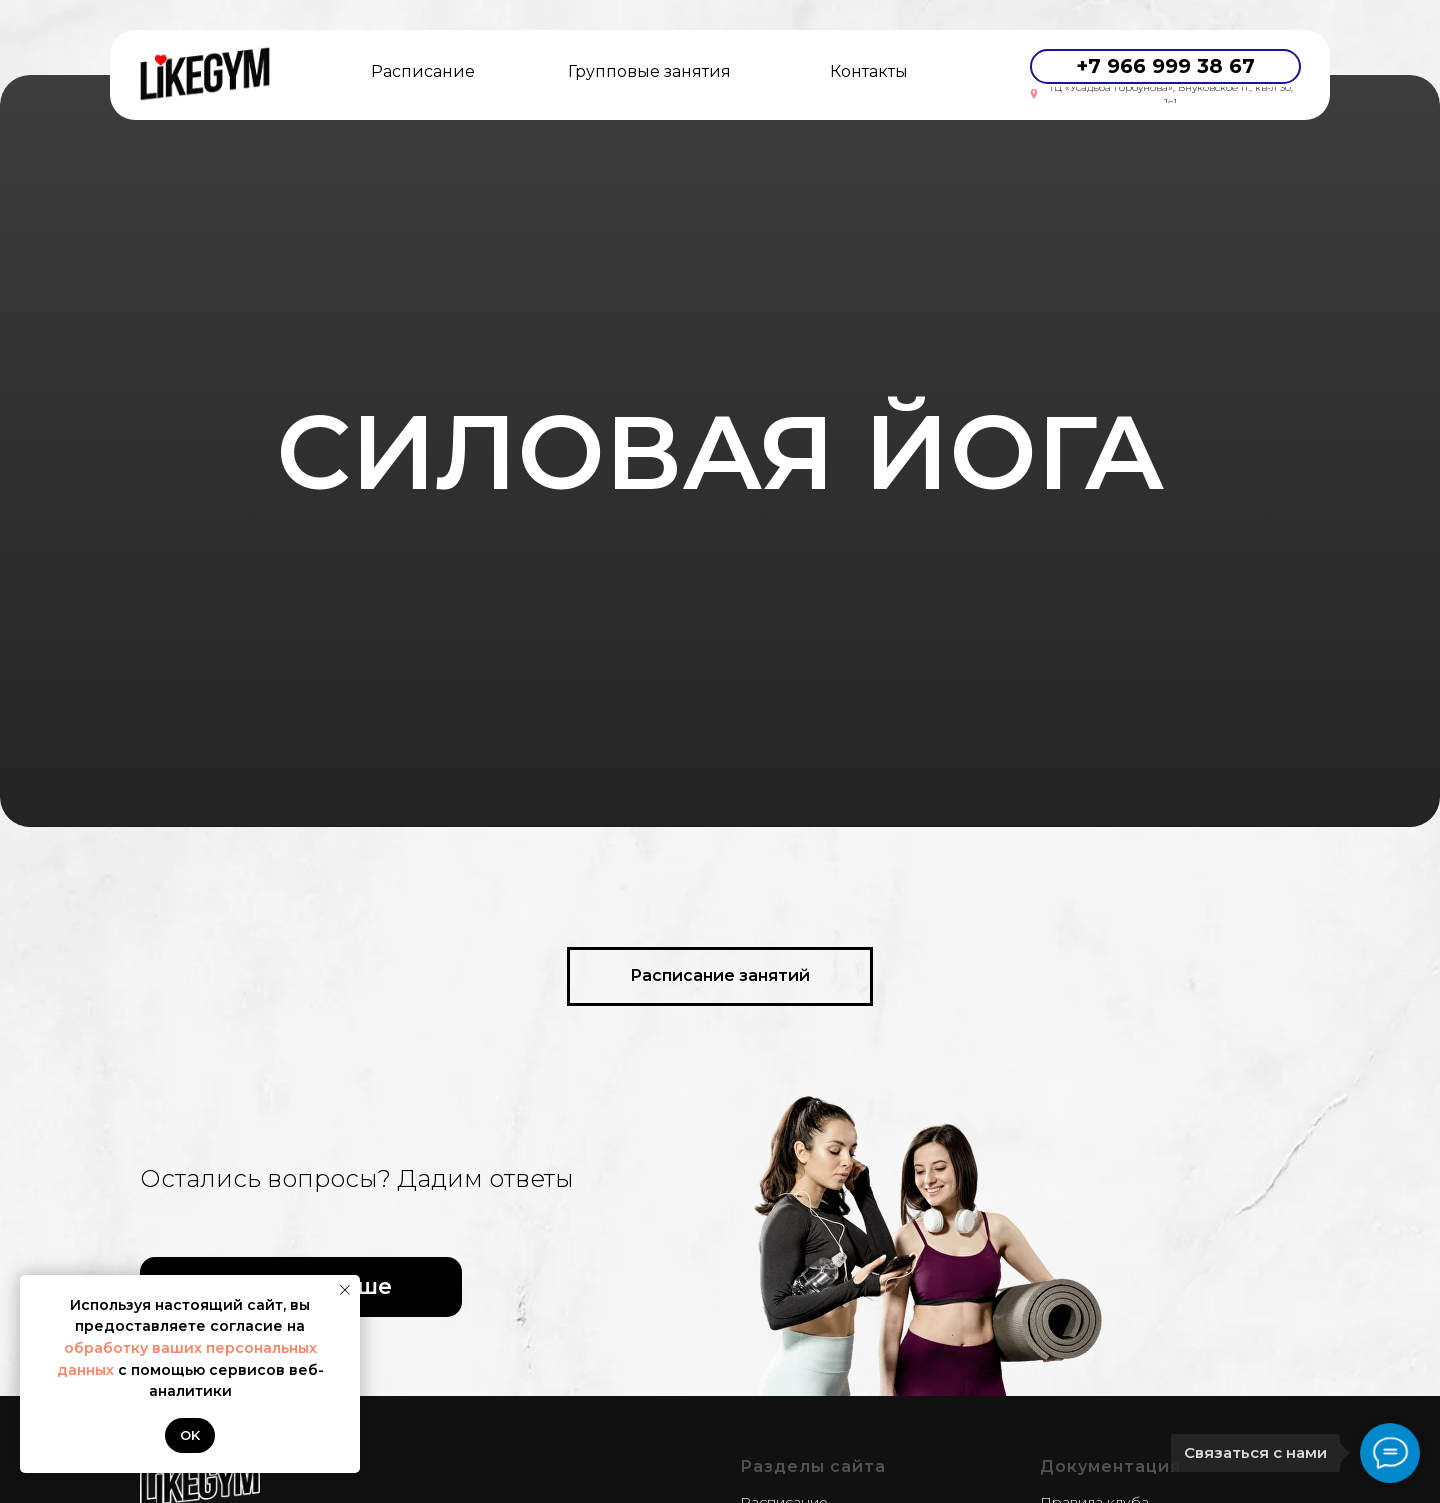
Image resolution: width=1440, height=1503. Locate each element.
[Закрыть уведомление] (345, 1290)
